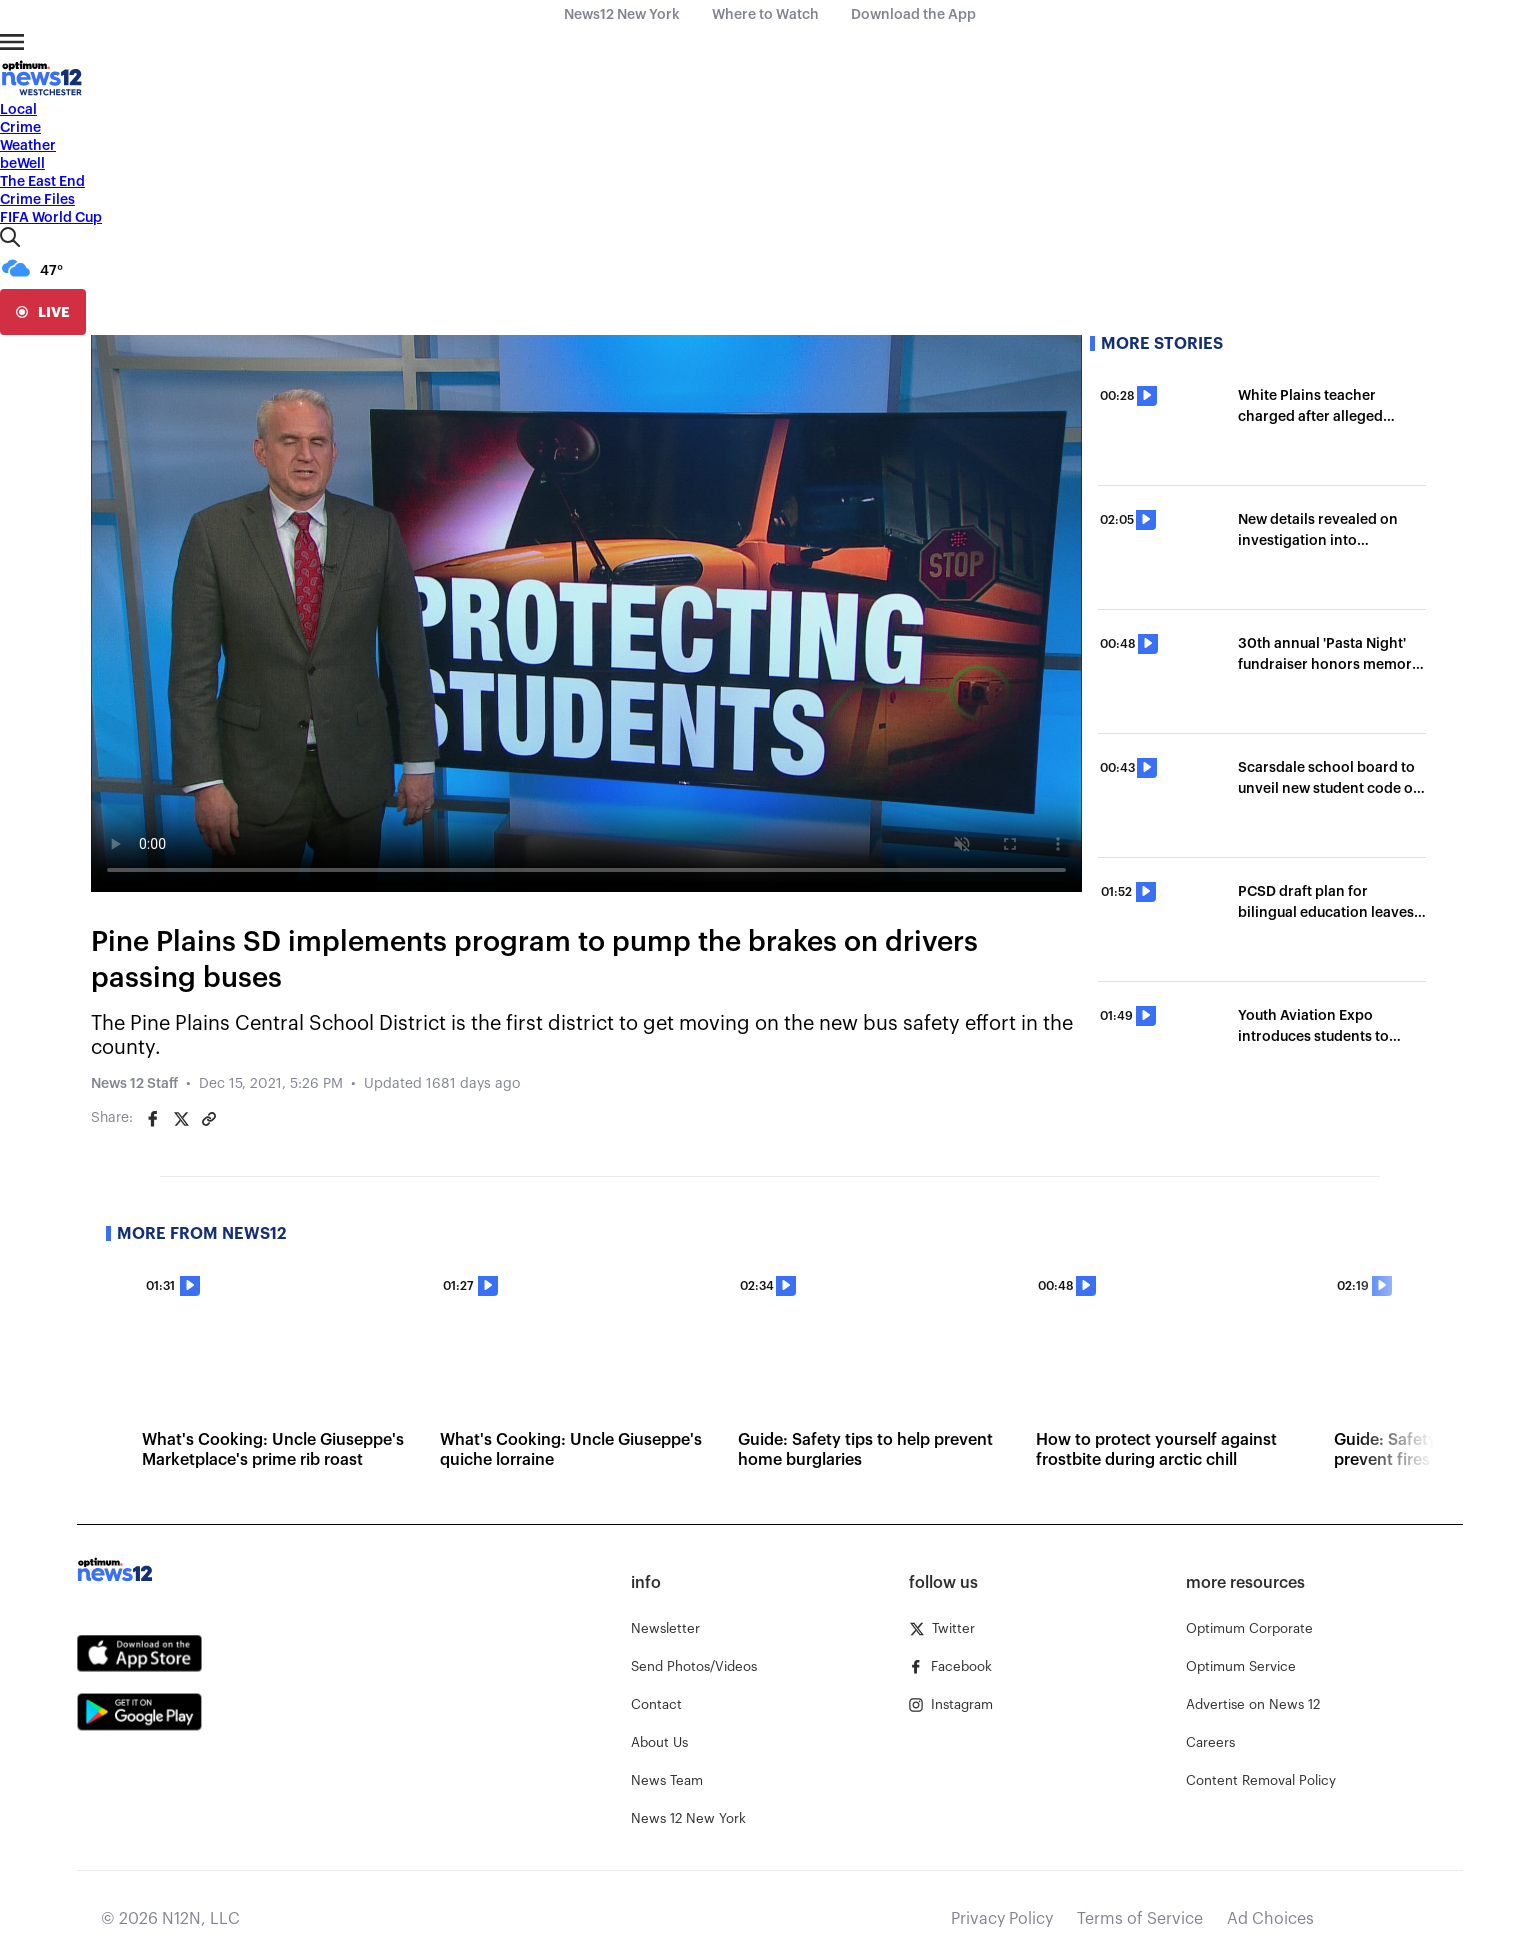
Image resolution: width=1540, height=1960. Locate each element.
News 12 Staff (134, 1084)
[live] (43, 312)
